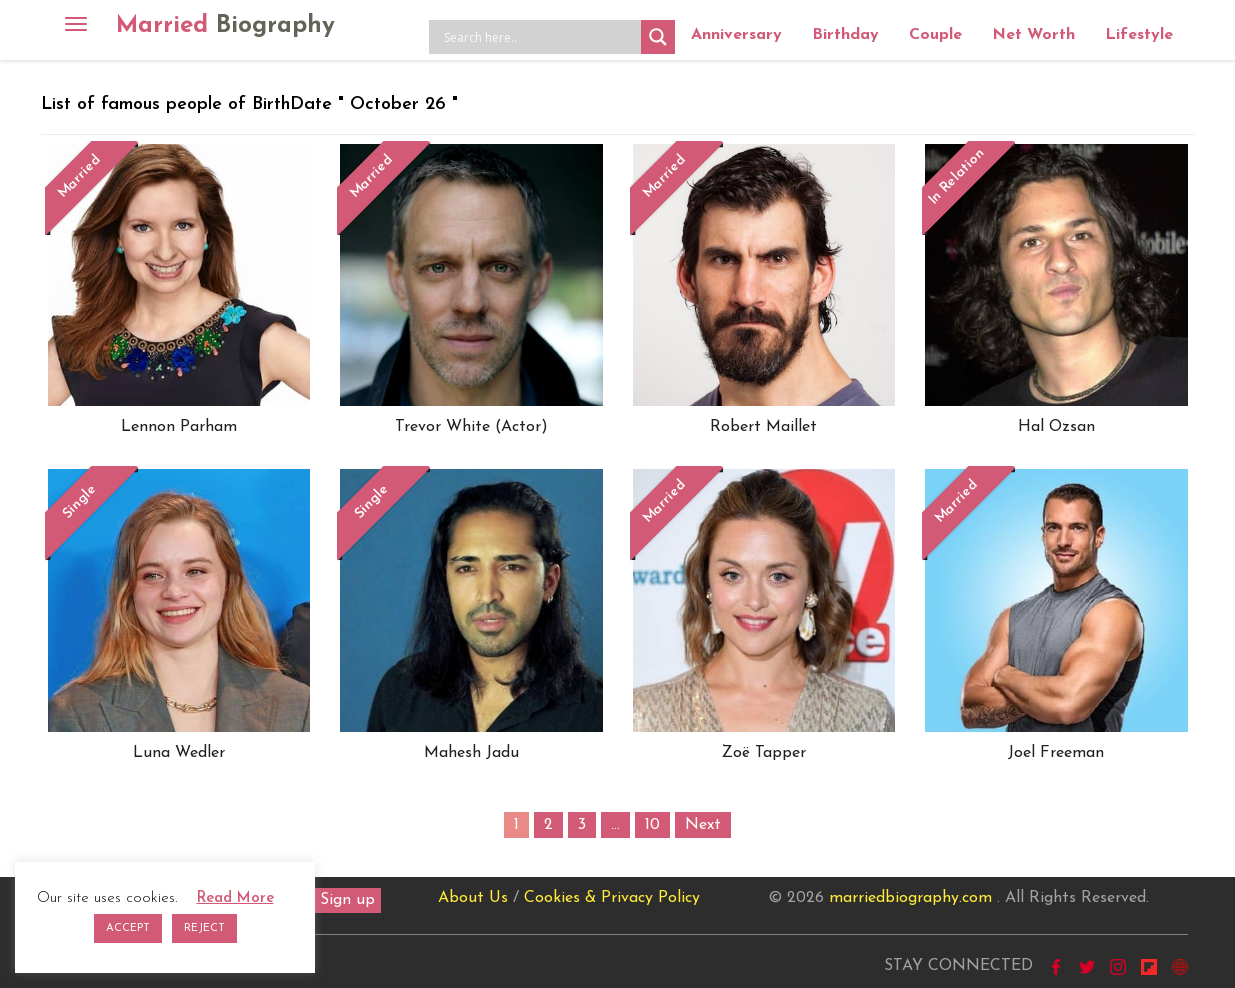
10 (652, 825)
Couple (935, 35)
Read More (235, 898)
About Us (473, 898)
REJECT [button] (204, 928)
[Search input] (540, 37)
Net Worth (1033, 35)
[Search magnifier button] (658, 37)
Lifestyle (1139, 35)
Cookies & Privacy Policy (612, 898)
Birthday (845, 35)
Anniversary (736, 35)
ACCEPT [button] (128, 928)
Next (703, 825)
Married (225, 26)
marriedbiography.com (910, 898)
